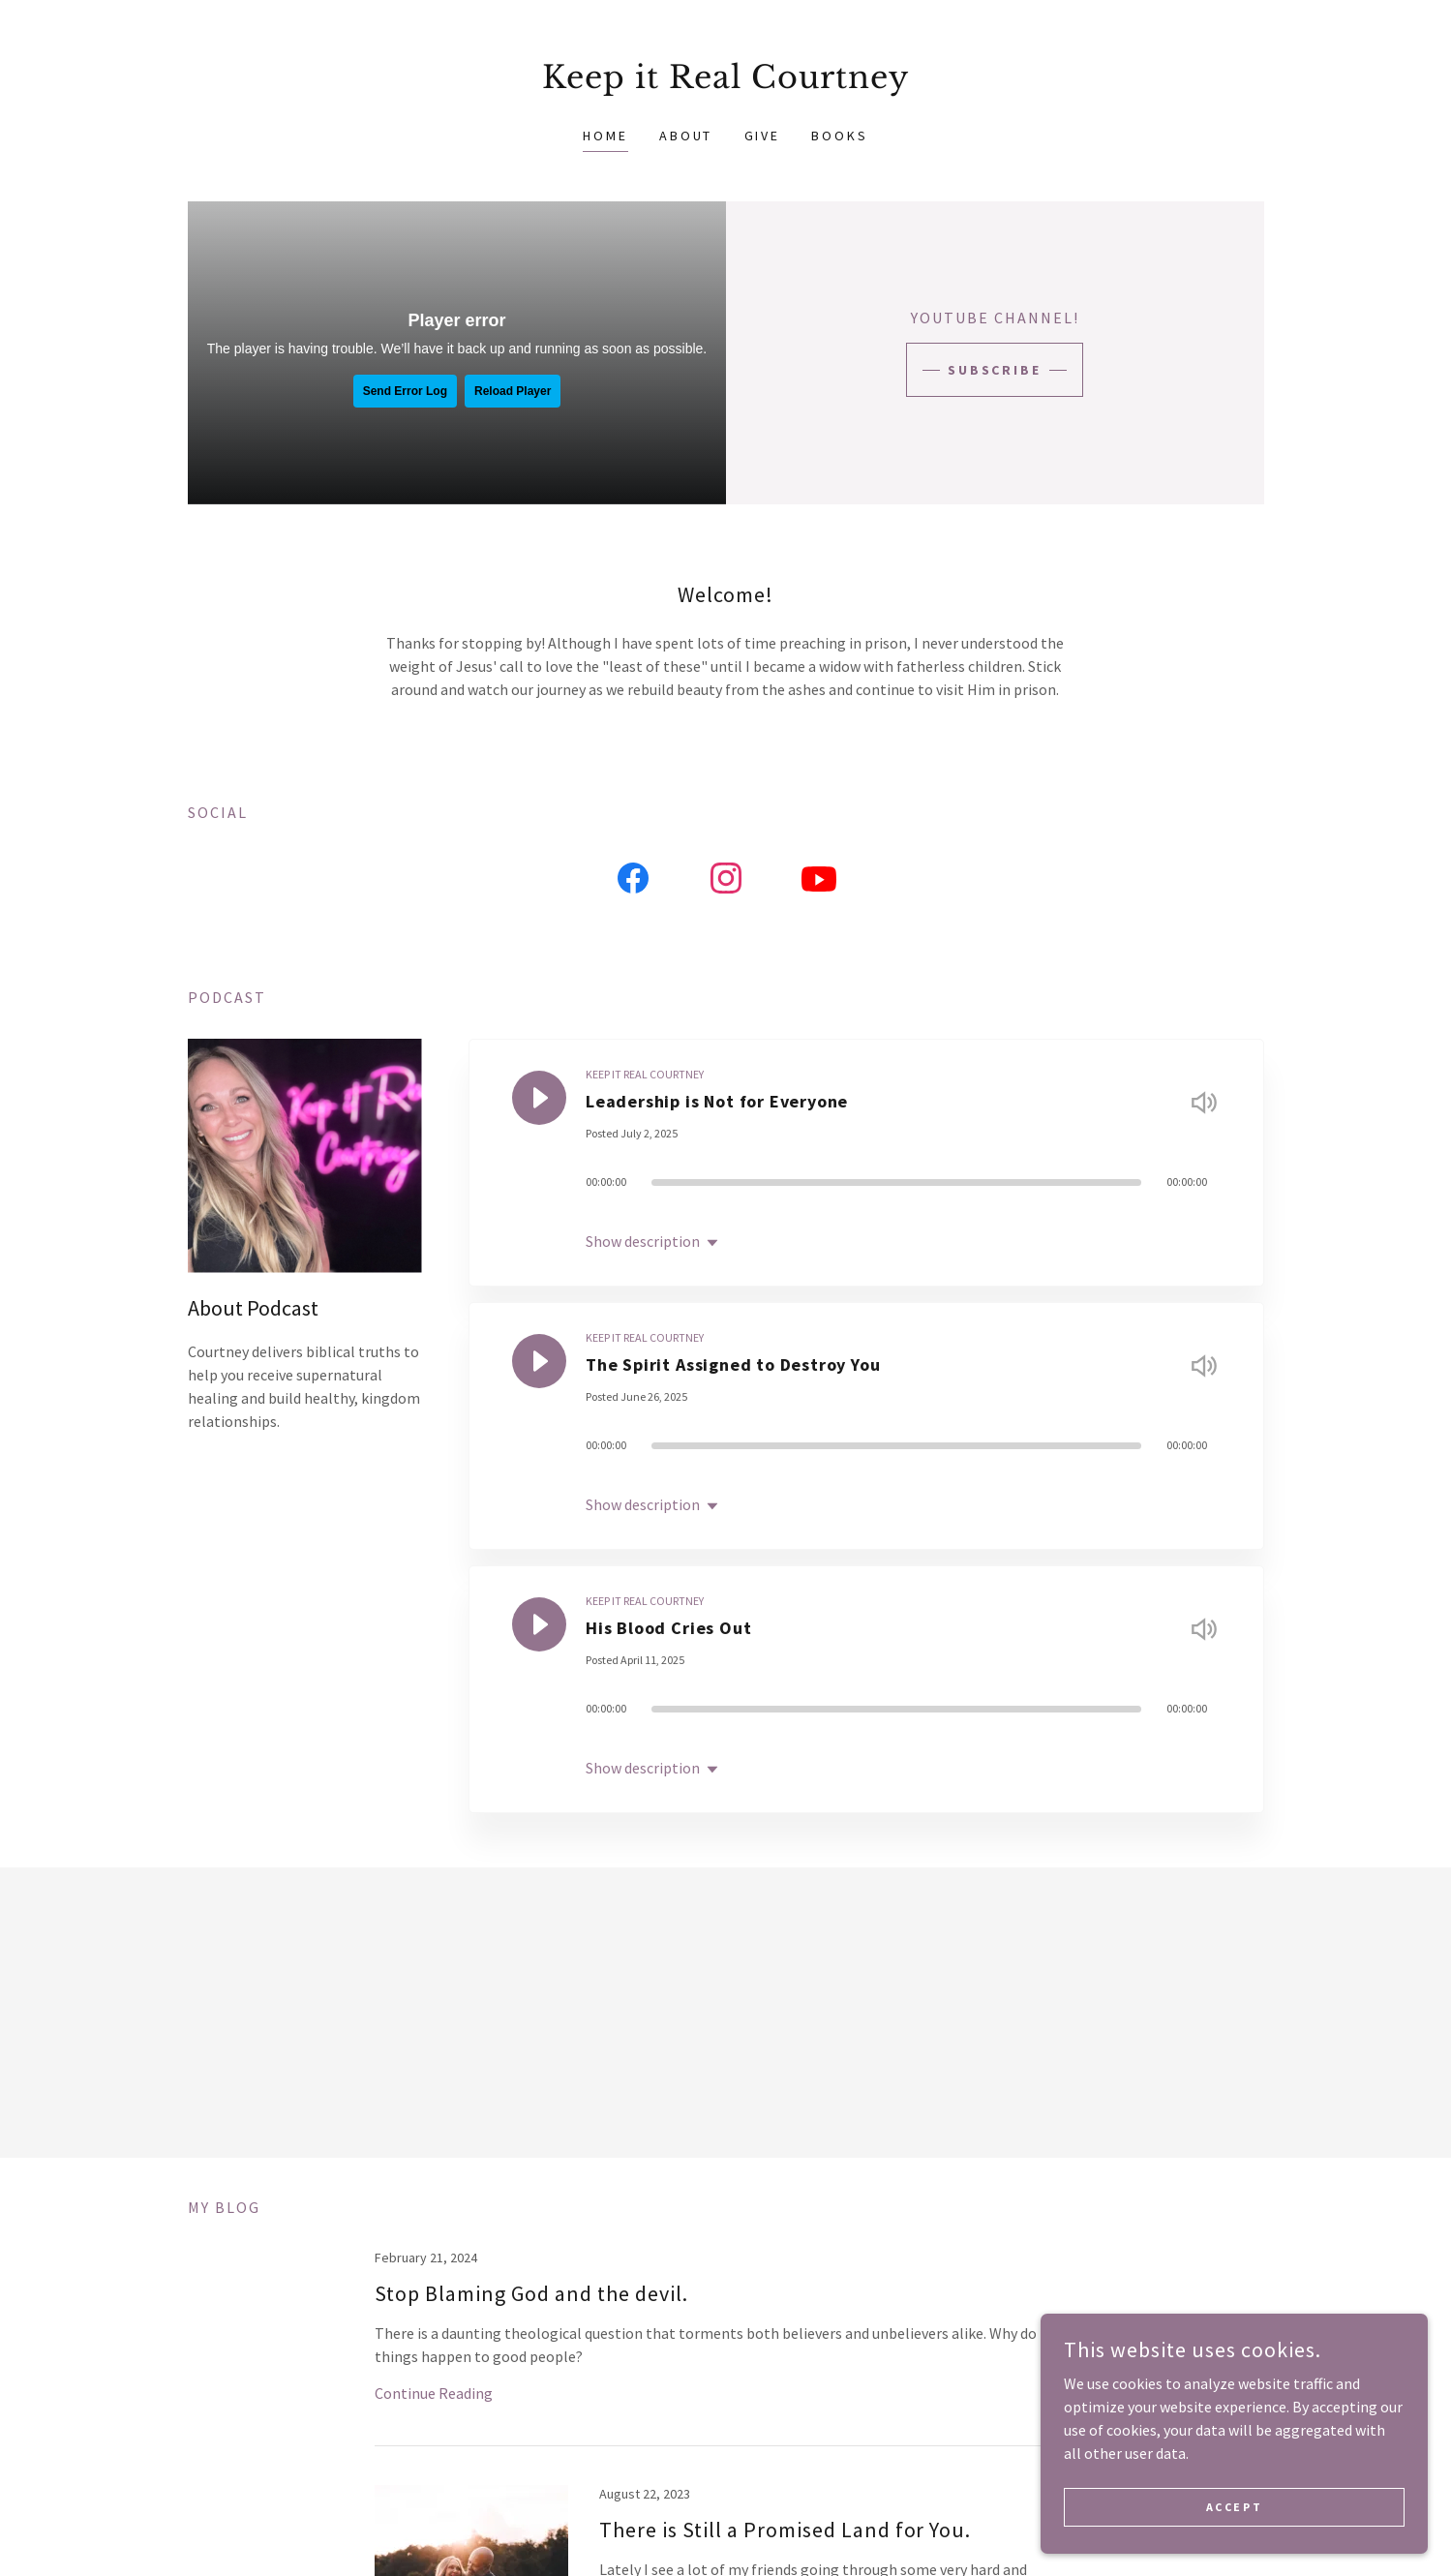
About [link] (686, 135)
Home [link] (605, 135)
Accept (1234, 2507)
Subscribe (995, 370)
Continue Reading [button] (434, 2393)
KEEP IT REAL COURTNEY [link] (645, 1074)
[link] (725, 82)
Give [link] (762, 135)
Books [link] (839, 135)
